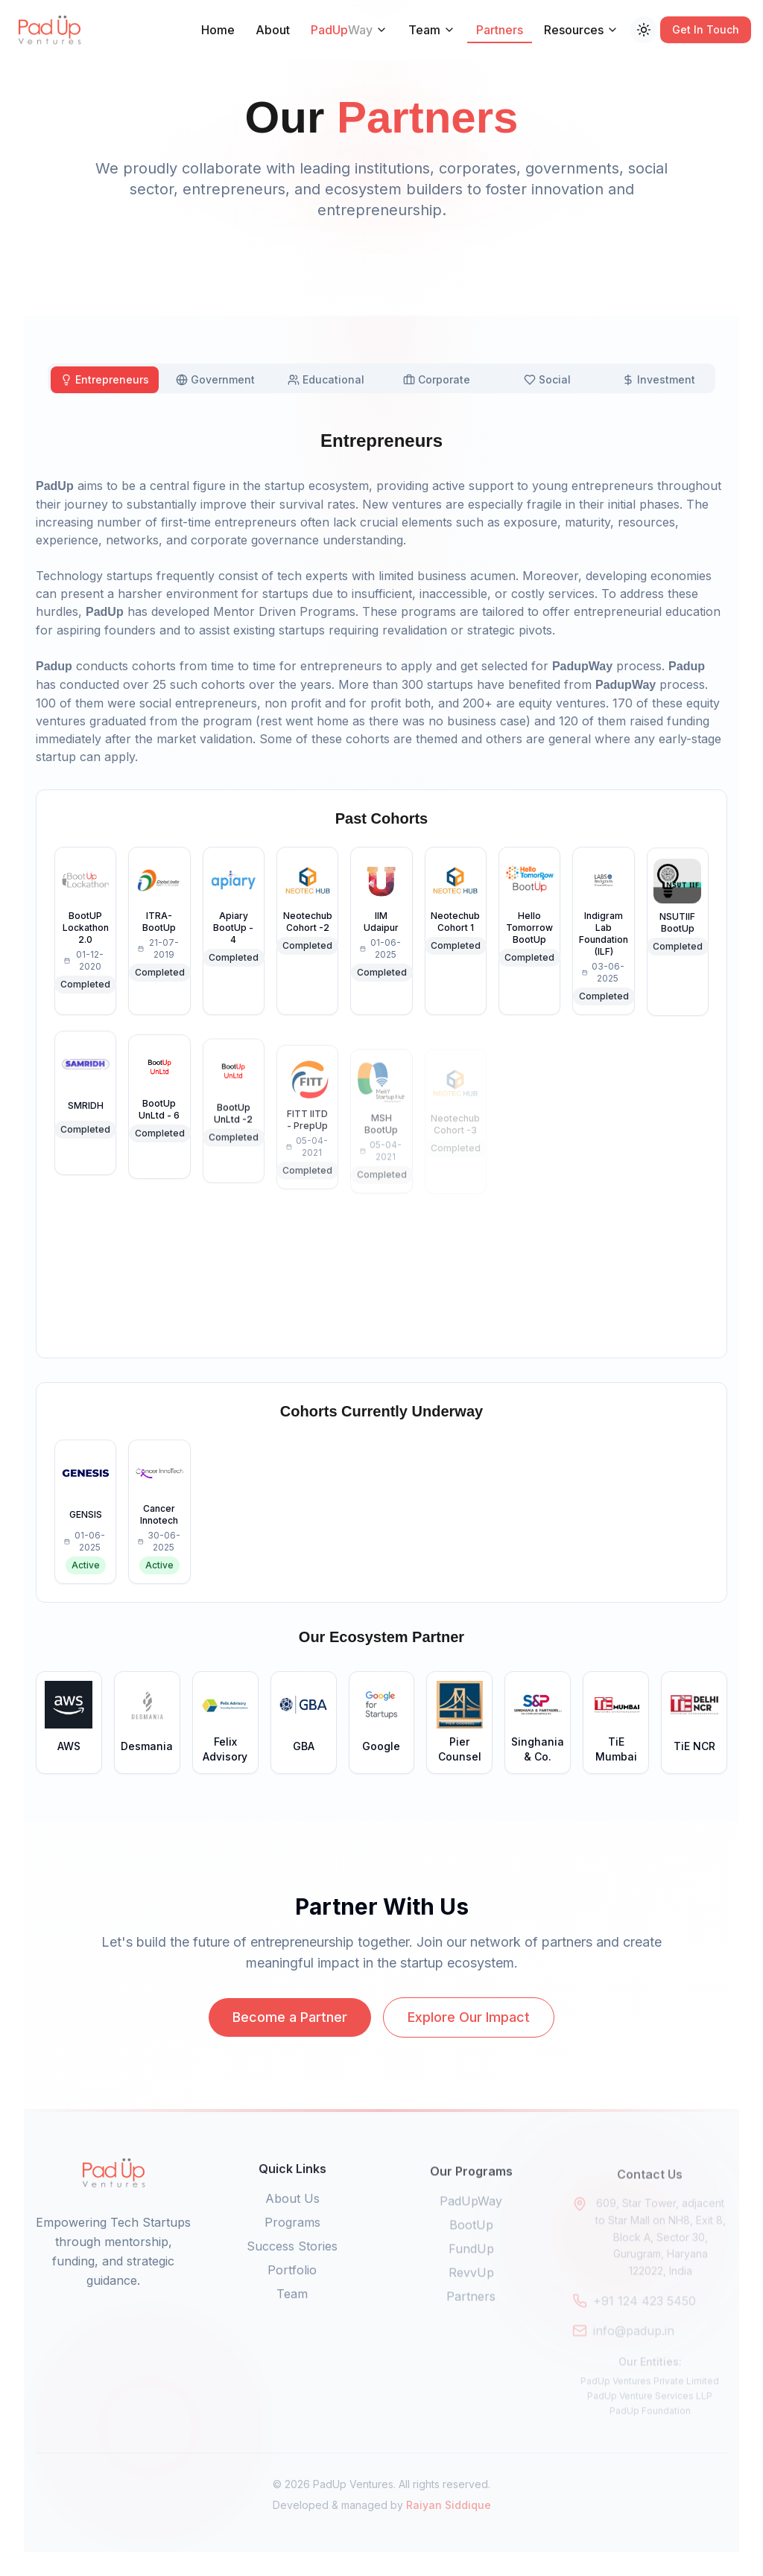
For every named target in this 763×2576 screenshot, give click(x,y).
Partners (499, 32)
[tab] (105, 379)
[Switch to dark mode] (643, 29)
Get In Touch (705, 29)
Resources (581, 29)
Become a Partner (289, 2039)
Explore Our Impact (469, 2039)
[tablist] (381, 378)
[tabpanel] (381, 1101)
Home (218, 29)
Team (431, 29)
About (273, 29)
